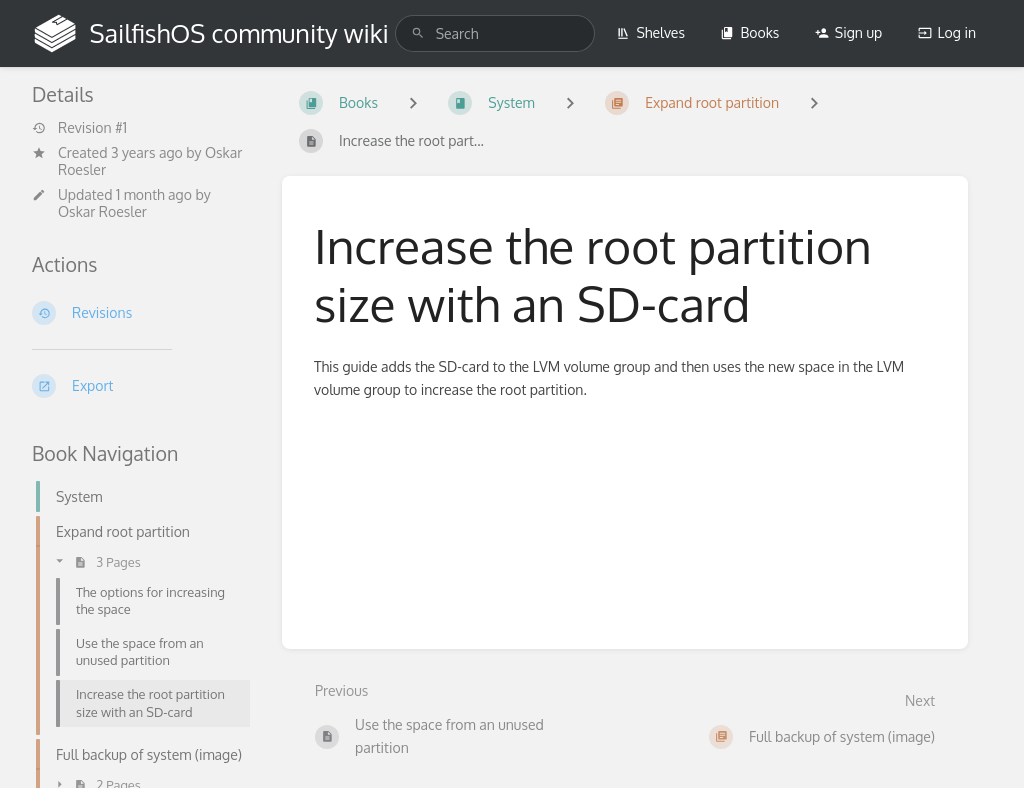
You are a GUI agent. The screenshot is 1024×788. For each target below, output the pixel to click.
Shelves (650, 32)
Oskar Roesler (102, 211)
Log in (947, 32)
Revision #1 (79, 128)
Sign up (848, 32)
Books (749, 32)
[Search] (418, 33)
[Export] (141, 386)
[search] (495, 33)
